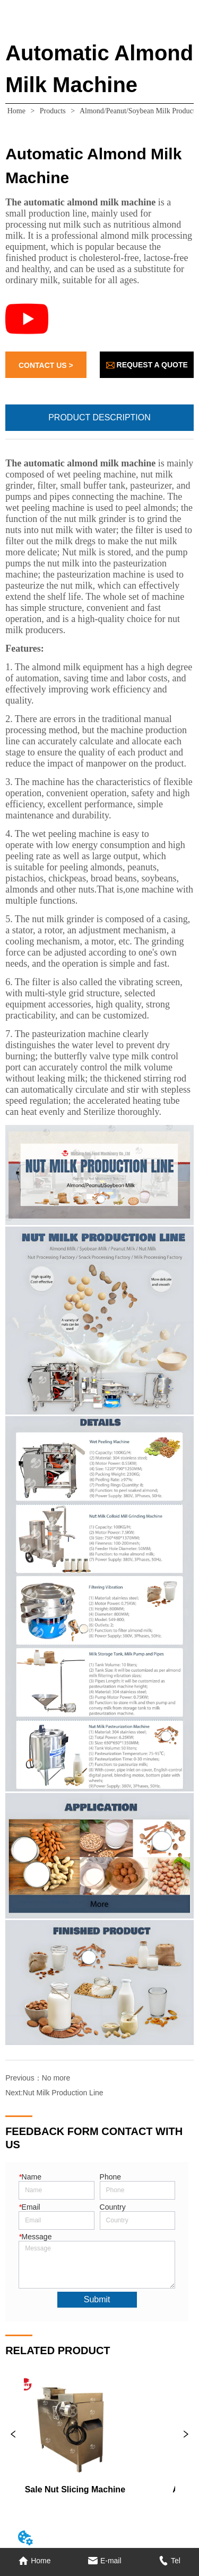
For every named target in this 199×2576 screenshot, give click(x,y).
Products (52, 111)
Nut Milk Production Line (63, 2092)
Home (16, 111)
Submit (97, 2299)
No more (56, 2078)
